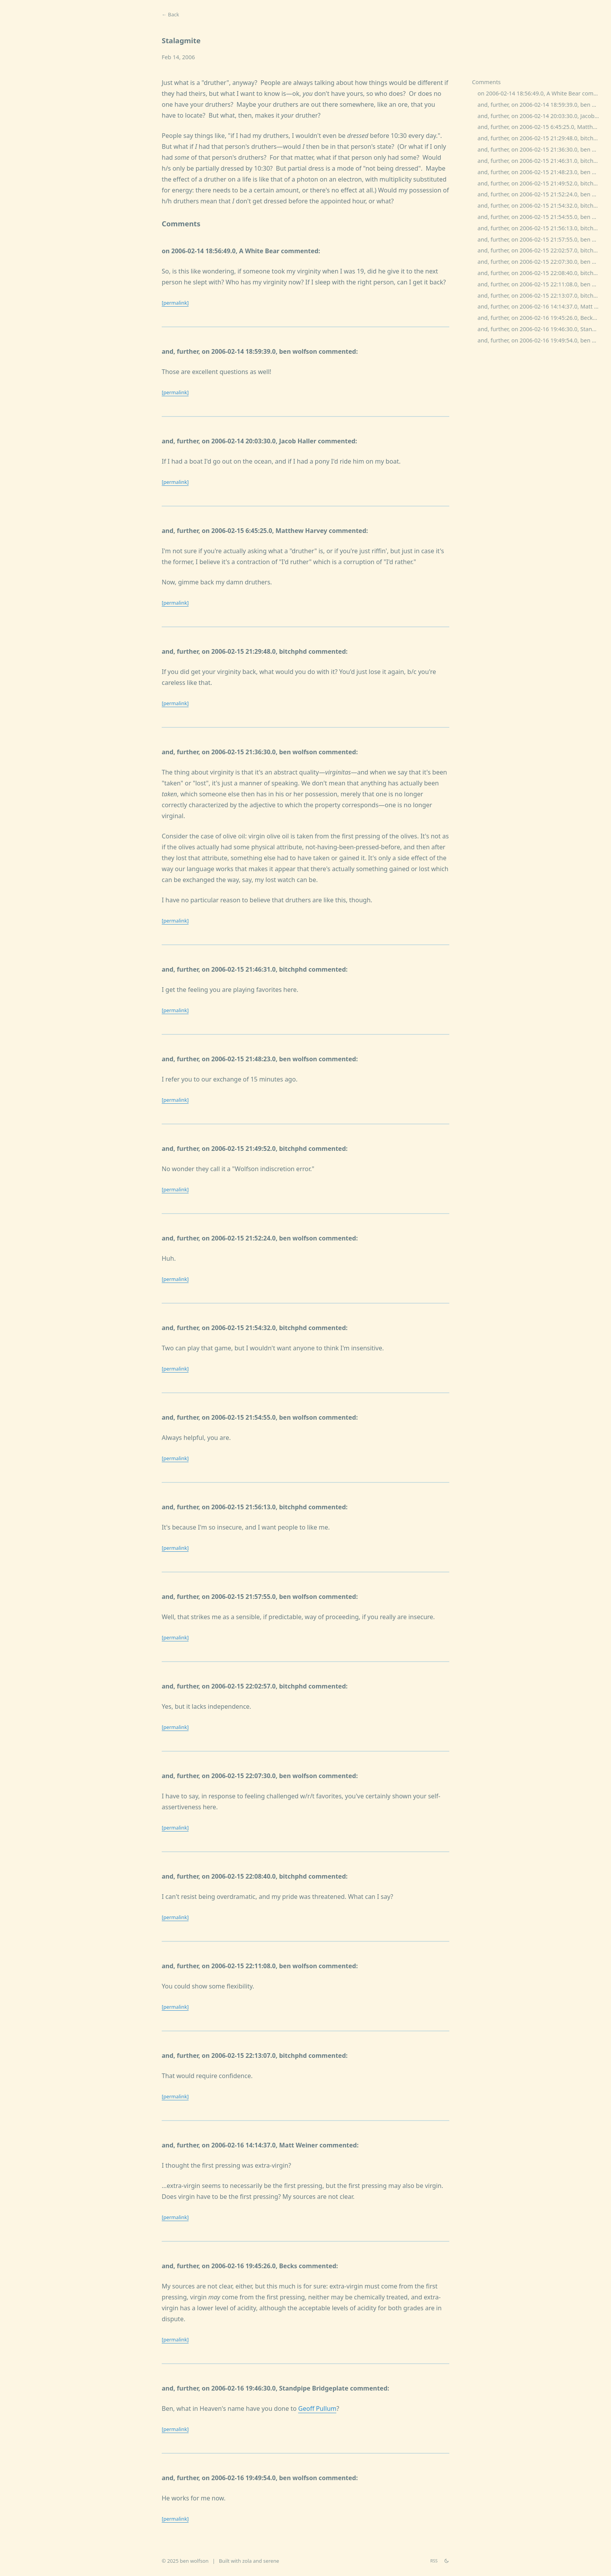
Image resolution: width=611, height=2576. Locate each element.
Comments (486, 82)
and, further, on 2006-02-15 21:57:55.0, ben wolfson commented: (542, 239)
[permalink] (175, 302)
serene (271, 2560)
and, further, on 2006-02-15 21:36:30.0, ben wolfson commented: (542, 149)
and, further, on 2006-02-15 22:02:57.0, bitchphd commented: (542, 250)
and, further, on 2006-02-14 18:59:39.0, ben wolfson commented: (542, 104)
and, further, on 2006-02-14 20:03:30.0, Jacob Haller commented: (542, 116)
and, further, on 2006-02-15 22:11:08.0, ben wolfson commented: (542, 284)
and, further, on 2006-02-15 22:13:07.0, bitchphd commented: (542, 295)
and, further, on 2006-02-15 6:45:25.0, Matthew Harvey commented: (542, 127)
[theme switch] (446, 2561)
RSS (434, 2561)
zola (247, 2560)
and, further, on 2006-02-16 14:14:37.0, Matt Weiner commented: (542, 306)
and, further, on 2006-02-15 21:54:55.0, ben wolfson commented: (542, 217)
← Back (170, 14)
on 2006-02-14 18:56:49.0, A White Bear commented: (542, 93)
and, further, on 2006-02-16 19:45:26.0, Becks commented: (542, 317)
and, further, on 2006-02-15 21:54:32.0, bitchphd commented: (542, 205)
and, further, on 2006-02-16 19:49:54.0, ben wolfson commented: (542, 340)
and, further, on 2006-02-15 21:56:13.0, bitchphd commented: (542, 228)
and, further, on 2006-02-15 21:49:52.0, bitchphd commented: (542, 183)
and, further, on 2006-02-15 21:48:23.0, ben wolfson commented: (542, 172)
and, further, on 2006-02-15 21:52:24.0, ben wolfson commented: (542, 194)
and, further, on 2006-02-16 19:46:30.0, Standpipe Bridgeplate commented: (542, 329)
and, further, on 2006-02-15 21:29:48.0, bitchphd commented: (542, 138)
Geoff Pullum (317, 2408)
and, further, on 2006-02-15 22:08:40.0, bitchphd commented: (542, 273)
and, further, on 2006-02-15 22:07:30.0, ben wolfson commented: (542, 261)
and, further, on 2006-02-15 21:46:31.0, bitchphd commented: (542, 160)
